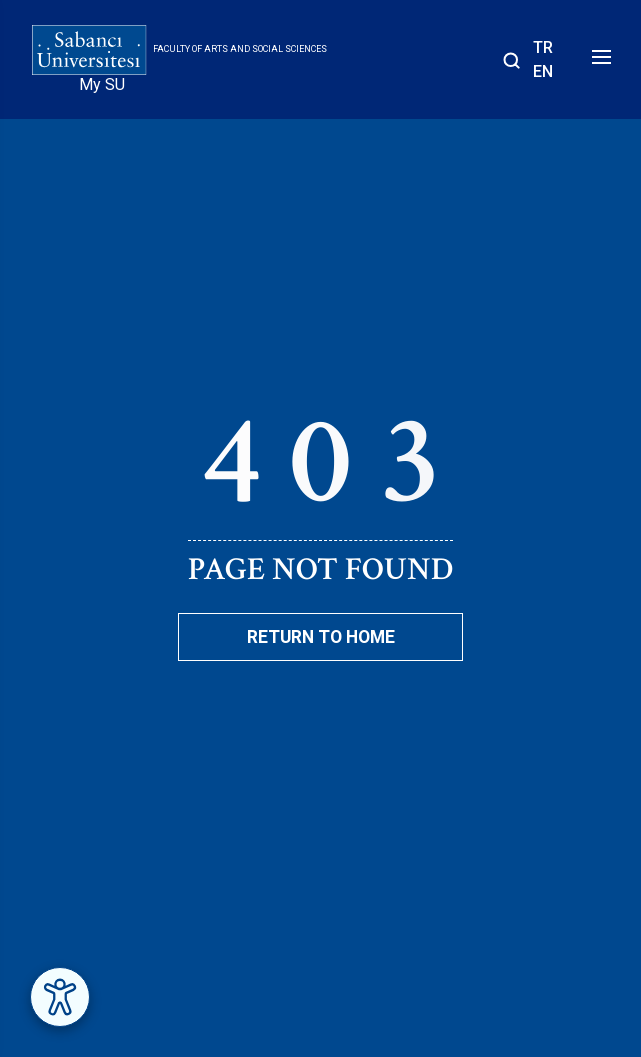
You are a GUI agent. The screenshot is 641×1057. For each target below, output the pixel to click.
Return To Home (321, 637)
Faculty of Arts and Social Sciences (240, 49)
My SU (102, 84)
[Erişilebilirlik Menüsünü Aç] (60, 997)
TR (543, 47)
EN (543, 71)
